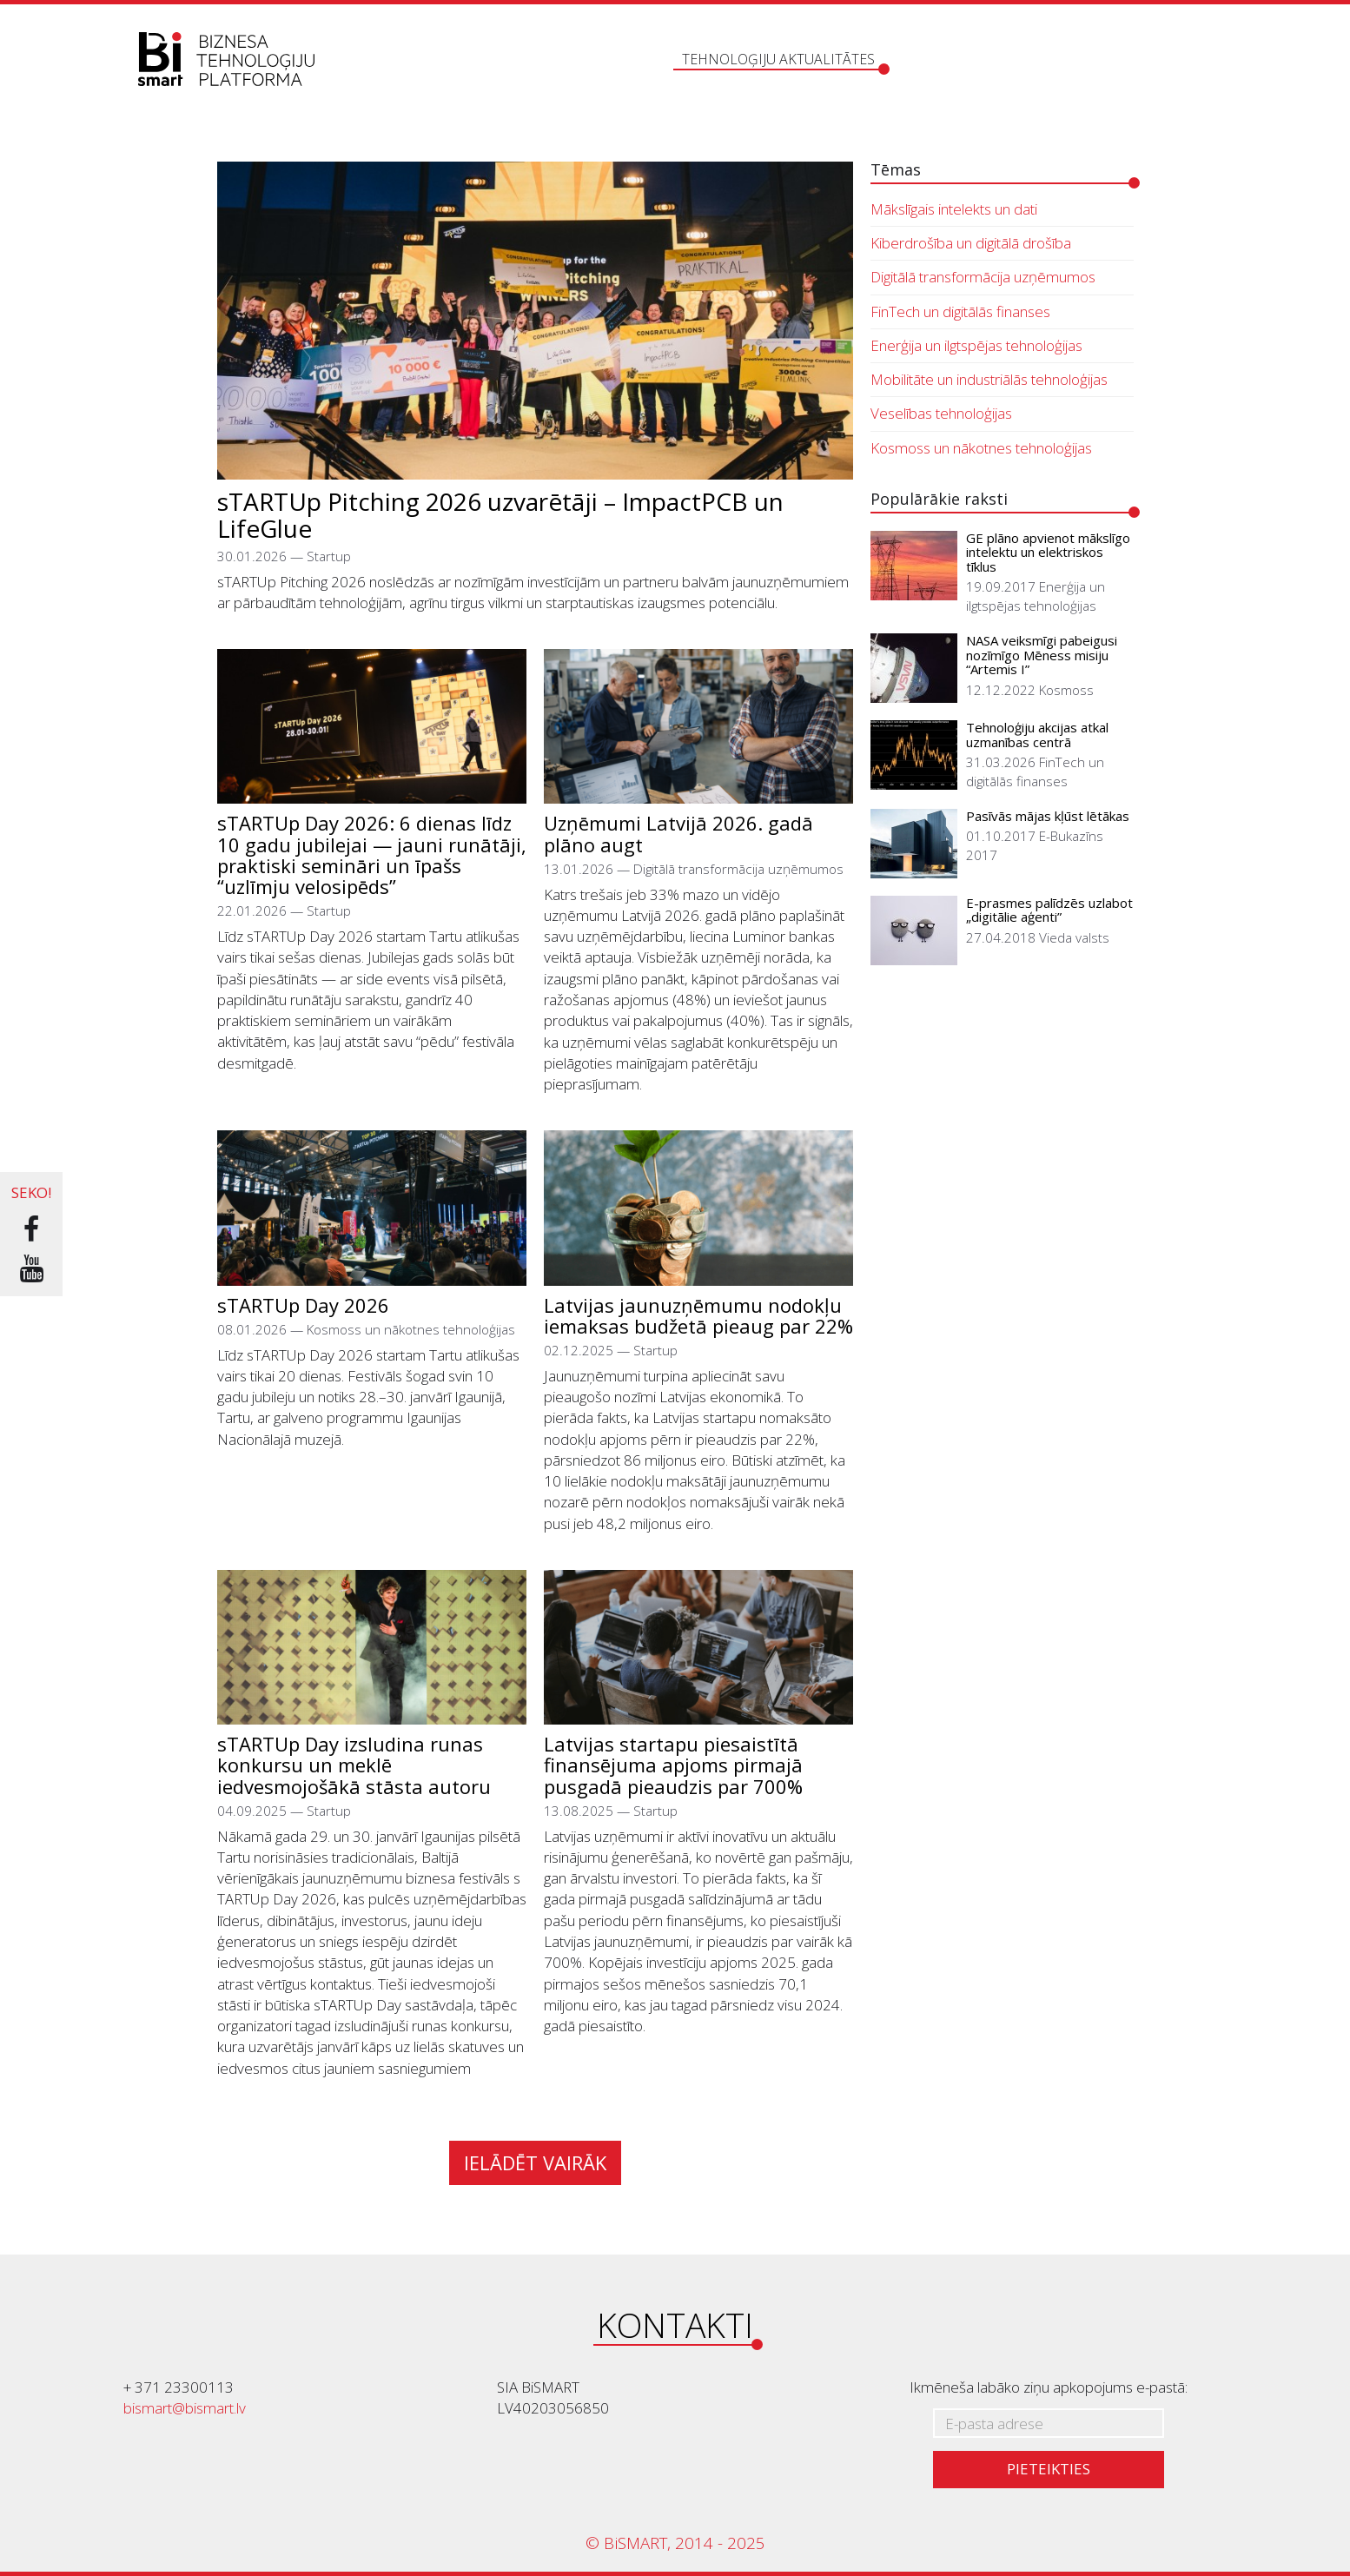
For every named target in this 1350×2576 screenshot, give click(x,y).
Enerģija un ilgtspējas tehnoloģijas (976, 345)
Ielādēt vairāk (535, 2162)
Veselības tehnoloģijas (941, 413)
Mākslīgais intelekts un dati (953, 209)
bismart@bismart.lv (184, 2408)
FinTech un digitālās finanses (960, 311)
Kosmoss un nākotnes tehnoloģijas (981, 448)
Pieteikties (1048, 2469)
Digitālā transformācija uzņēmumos (982, 277)
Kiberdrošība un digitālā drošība (970, 243)
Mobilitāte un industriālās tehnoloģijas (989, 379)
